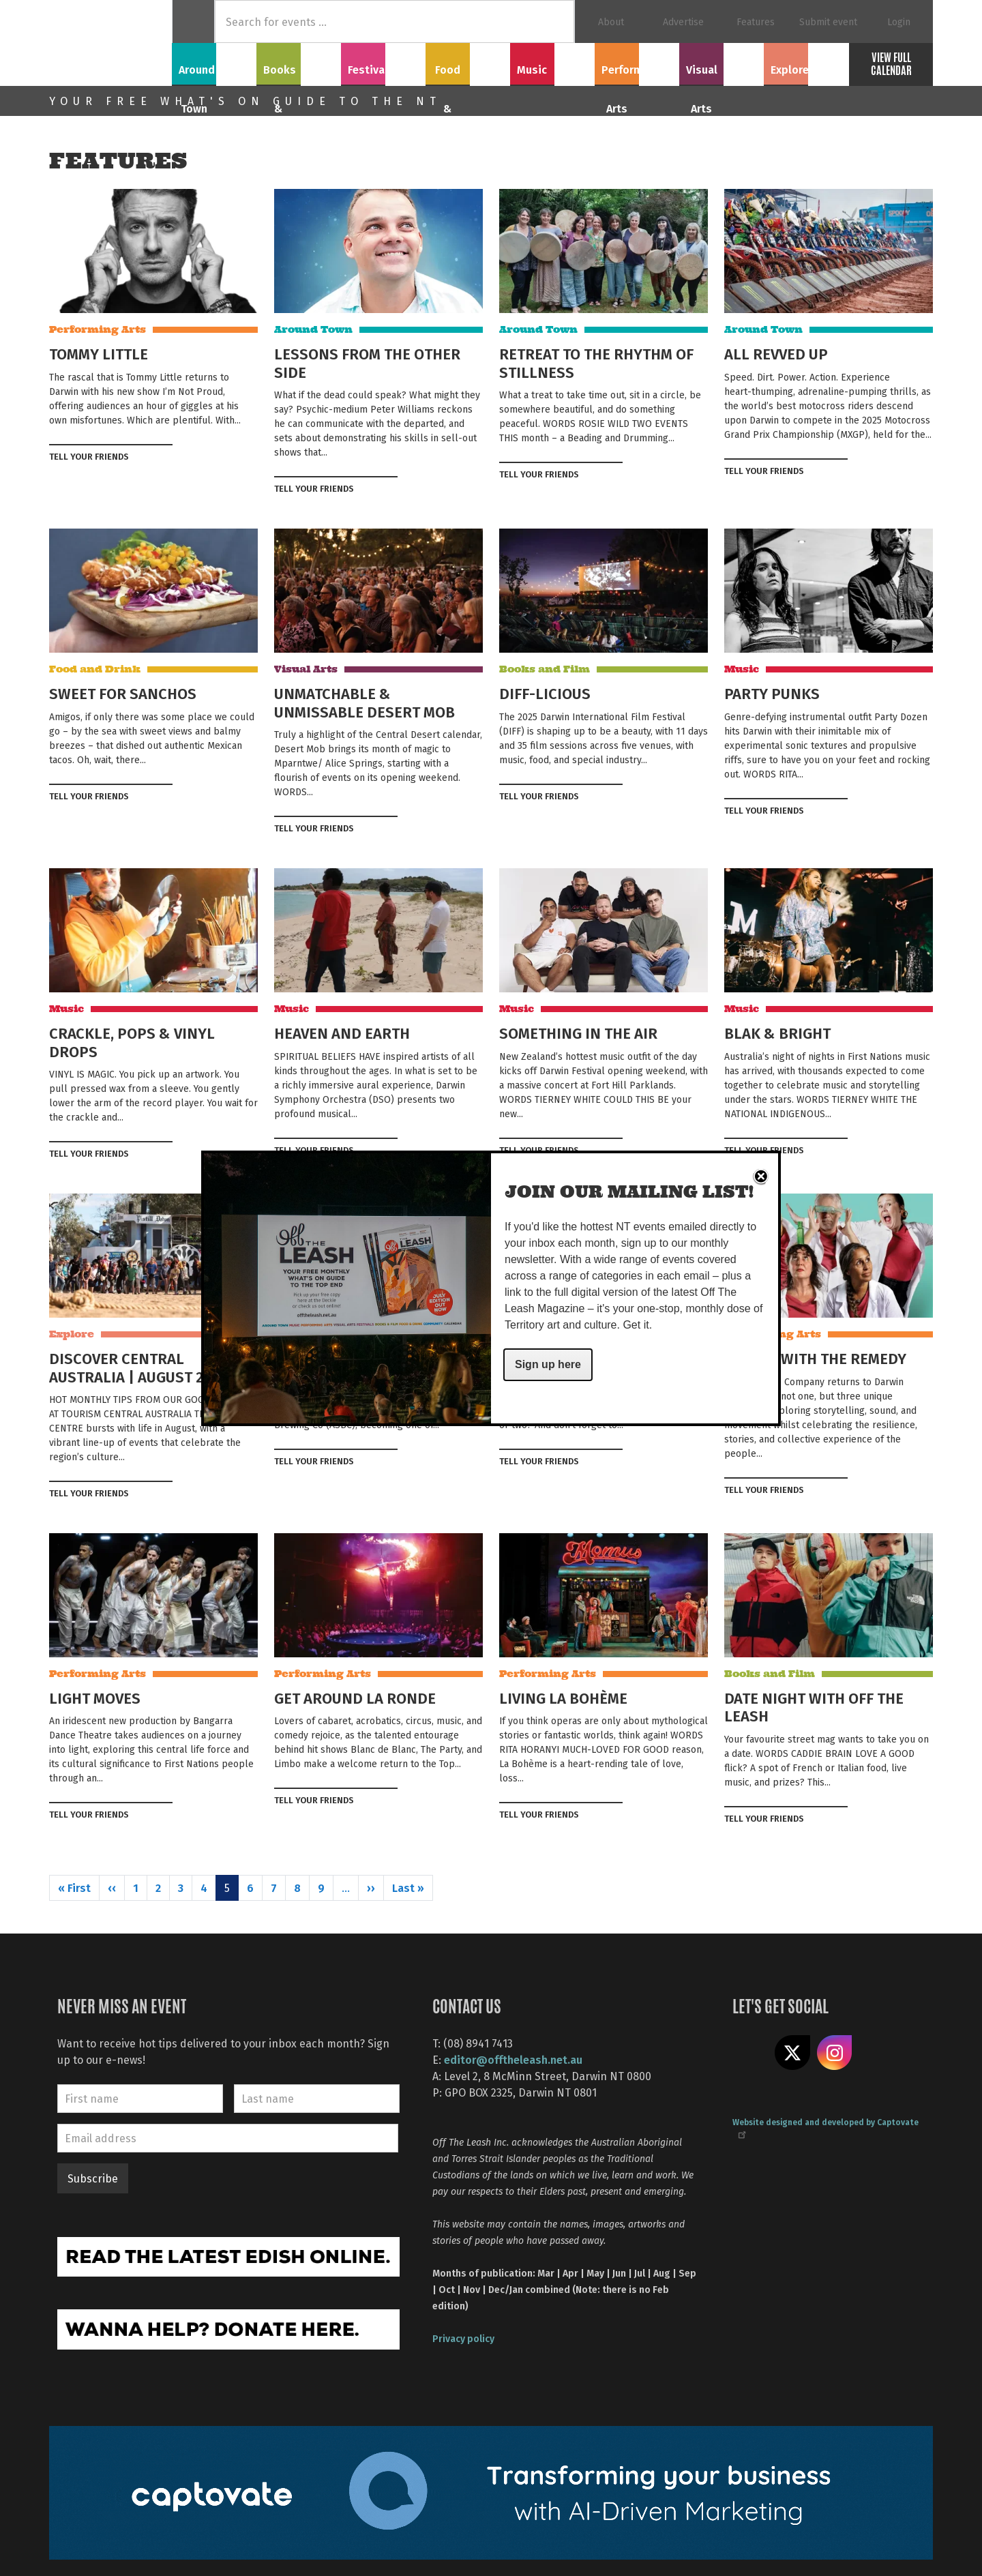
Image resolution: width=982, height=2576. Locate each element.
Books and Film (544, 669)
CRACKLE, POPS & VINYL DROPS (132, 1041)
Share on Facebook (143, 456)
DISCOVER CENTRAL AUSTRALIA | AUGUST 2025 (138, 1366)
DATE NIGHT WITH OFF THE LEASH (814, 1706)
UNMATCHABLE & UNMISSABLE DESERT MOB (364, 701)
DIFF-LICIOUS (545, 693)
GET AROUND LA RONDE (355, 1697)
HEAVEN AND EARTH (342, 1032)
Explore (806, 62)
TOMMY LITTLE (98, 353)
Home (193, 21)
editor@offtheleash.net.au (513, 2059)
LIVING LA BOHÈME (563, 1697)
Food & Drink (468, 62)
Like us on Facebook (750, 2053)
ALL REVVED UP (776, 353)
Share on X (792, 2053)
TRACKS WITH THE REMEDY (815, 1358)
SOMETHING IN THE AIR (578, 1032)
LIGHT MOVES (94, 1697)
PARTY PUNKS (772, 693)
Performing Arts (637, 62)
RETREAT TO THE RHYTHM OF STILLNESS (596, 362)
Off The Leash (110, 43)
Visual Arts (722, 62)
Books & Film (299, 62)
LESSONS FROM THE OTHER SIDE (367, 362)
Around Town (214, 62)
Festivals (383, 62)
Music (552, 62)
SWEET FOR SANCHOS (122, 693)
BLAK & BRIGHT (777, 1032)
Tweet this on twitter (165, 456)
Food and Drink (94, 669)
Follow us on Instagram (834, 2053)
